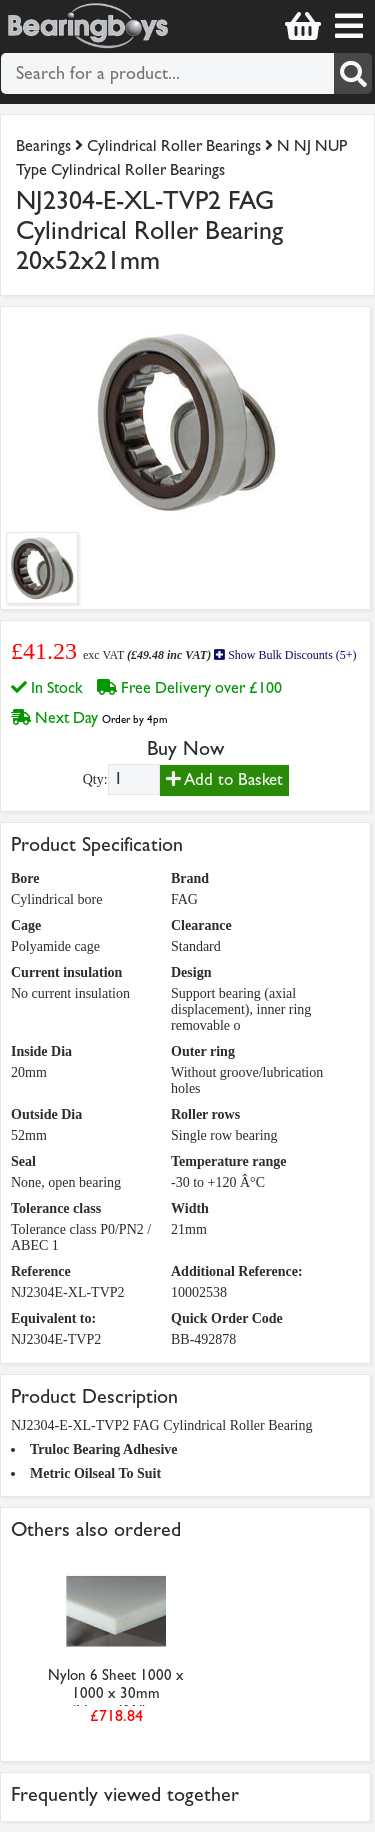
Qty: (95, 779)
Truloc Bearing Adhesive (104, 1449)
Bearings (43, 145)
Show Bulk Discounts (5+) (285, 655)
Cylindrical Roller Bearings (174, 145)
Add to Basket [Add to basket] (224, 779)
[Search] (353, 73)
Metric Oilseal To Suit (95, 1473)
